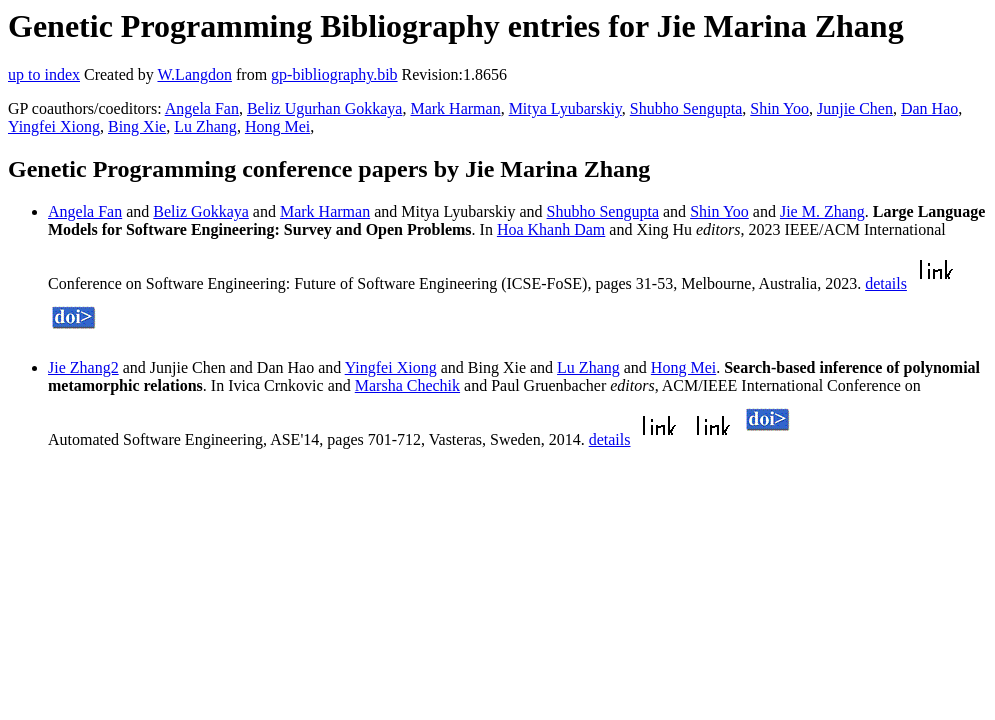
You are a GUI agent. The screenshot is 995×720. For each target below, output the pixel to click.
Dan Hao (929, 108)
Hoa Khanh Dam (551, 229)
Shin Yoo (779, 108)
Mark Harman (455, 108)
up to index (44, 74)
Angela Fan (202, 108)
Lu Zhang (205, 126)
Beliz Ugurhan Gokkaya (325, 108)
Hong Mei (277, 126)
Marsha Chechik (407, 385)
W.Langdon (194, 74)
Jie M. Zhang (822, 211)
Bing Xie (137, 126)
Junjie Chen (855, 108)
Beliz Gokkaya (201, 211)
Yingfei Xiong (54, 126)
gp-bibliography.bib (334, 74)
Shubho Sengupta (686, 108)
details (886, 283)
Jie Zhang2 (83, 367)
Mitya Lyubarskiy (565, 108)
